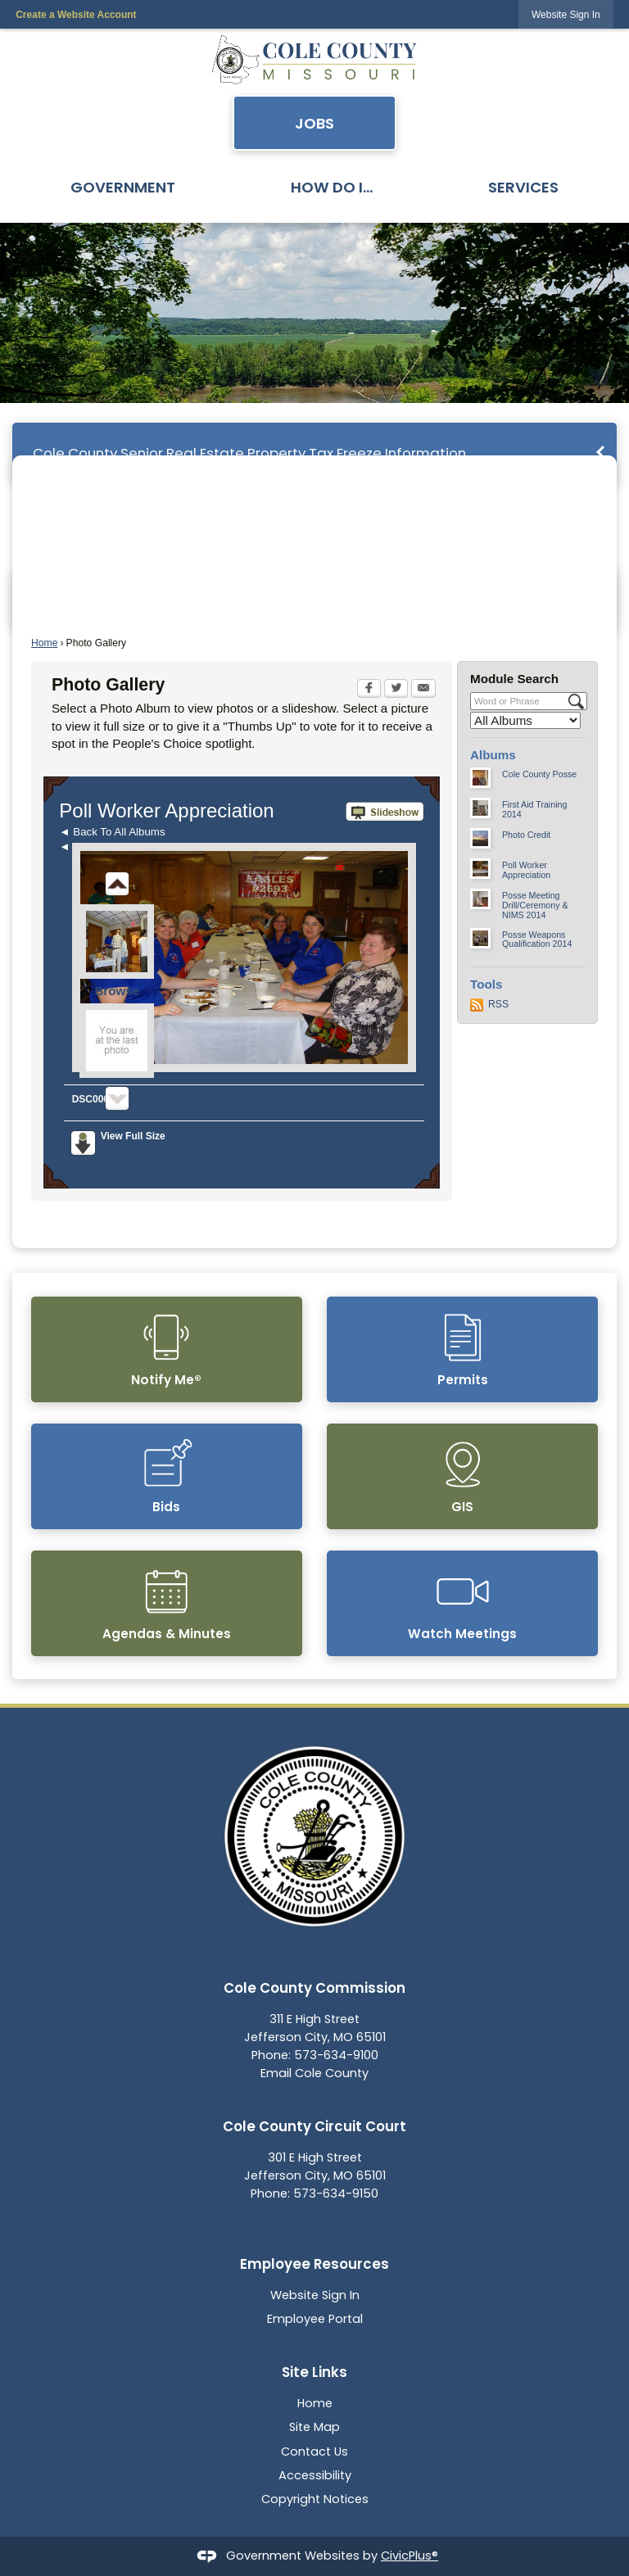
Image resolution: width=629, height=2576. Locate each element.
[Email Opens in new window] (423, 689)
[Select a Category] (525, 720)
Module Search (514, 679)
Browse (116, 991)
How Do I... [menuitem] (332, 187)
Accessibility (314, 2475)
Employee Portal (315, 2319)
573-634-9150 (335, 2193)
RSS (498, 1004)
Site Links (314, 2372)
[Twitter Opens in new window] (396, 689)
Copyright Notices (315, 2499)
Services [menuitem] (523, 187)
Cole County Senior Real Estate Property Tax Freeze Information (249, 453)
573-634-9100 (336, 2055)
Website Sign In (315, 2295)
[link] (565, 14)
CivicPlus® (409, 2555)
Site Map (314, 2427)
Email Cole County (314, 2073)
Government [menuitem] (122, 187)
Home (44, 643)
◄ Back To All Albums (112, 832)
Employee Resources (314, 2264)
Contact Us (314, 2451)
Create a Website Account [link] (76, 14)
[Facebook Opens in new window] (369, 689)
